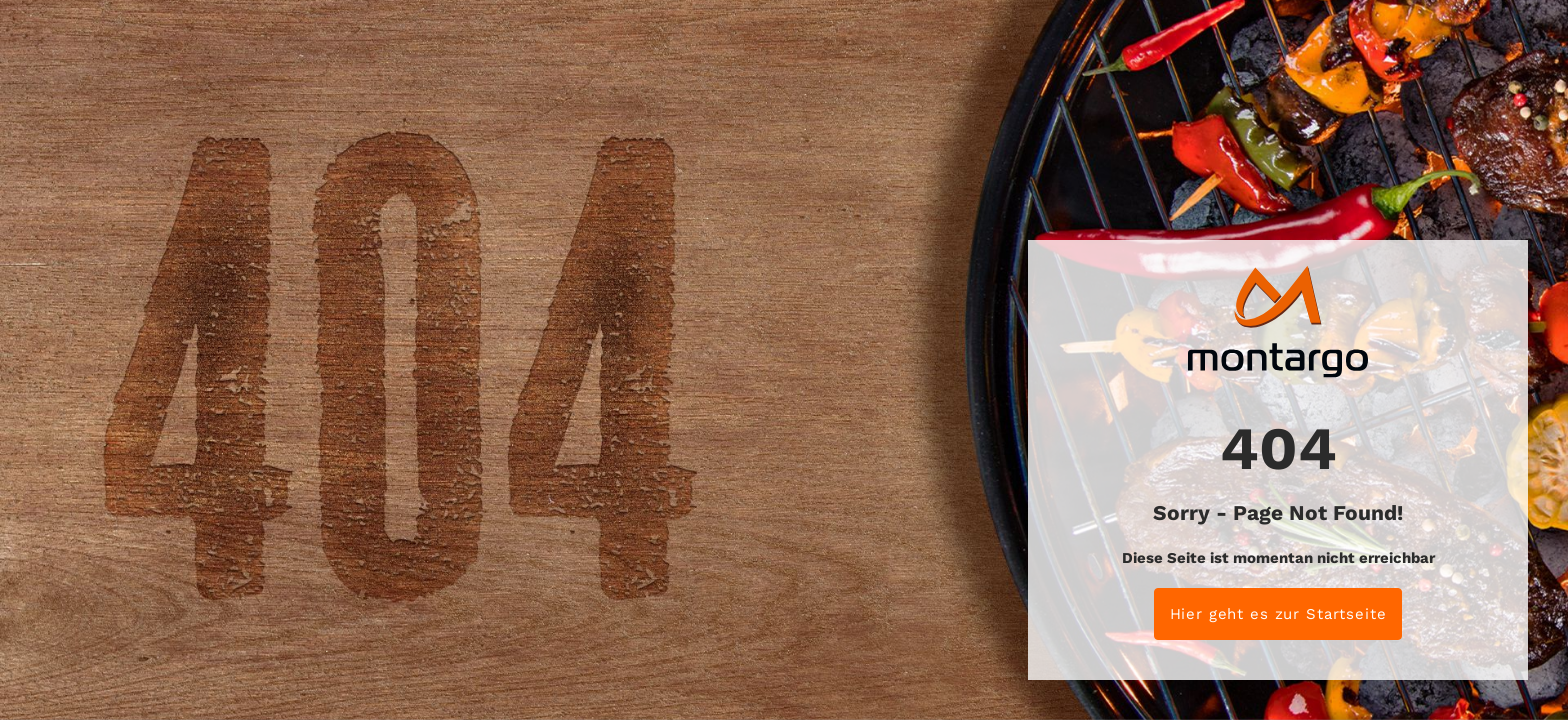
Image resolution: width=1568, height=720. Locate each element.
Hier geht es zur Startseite (1278, 614)
